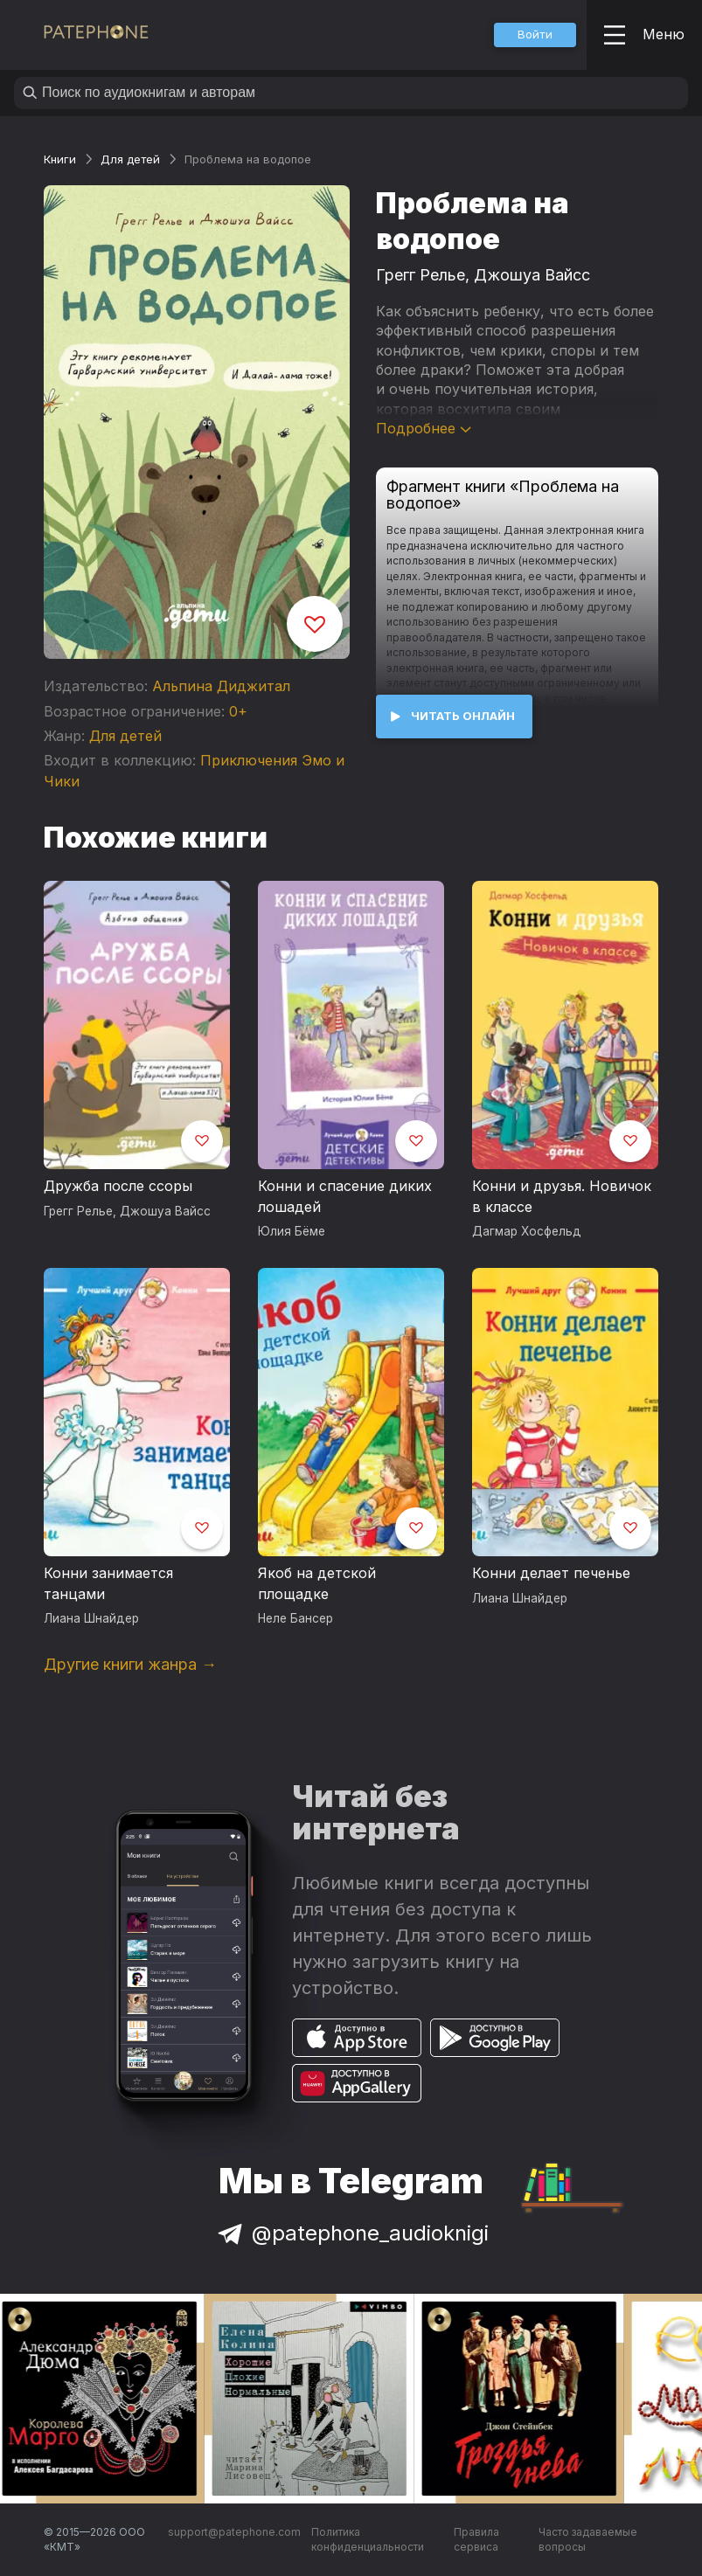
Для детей (130, 159)
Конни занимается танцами (108, 1583)
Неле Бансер (295, 1618)
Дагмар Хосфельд (526, 1231)
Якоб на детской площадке (317, 1583)
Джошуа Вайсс (532, 275)
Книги (60, 159)
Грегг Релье (420, 275)
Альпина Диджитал (221, 686)
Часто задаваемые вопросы (588, 2539)
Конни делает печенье (551, 1573)
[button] (535, 35)
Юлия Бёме (291, 1231)
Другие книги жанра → (130, 1664)
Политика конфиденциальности (367, 2539)
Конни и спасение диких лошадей (345, 1196)
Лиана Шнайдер (91, 1618)
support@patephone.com (234, 2531)
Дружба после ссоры (118, 1186)
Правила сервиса (476, 2539)
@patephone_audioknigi (351, 2233)
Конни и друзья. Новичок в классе (561, 1196)
